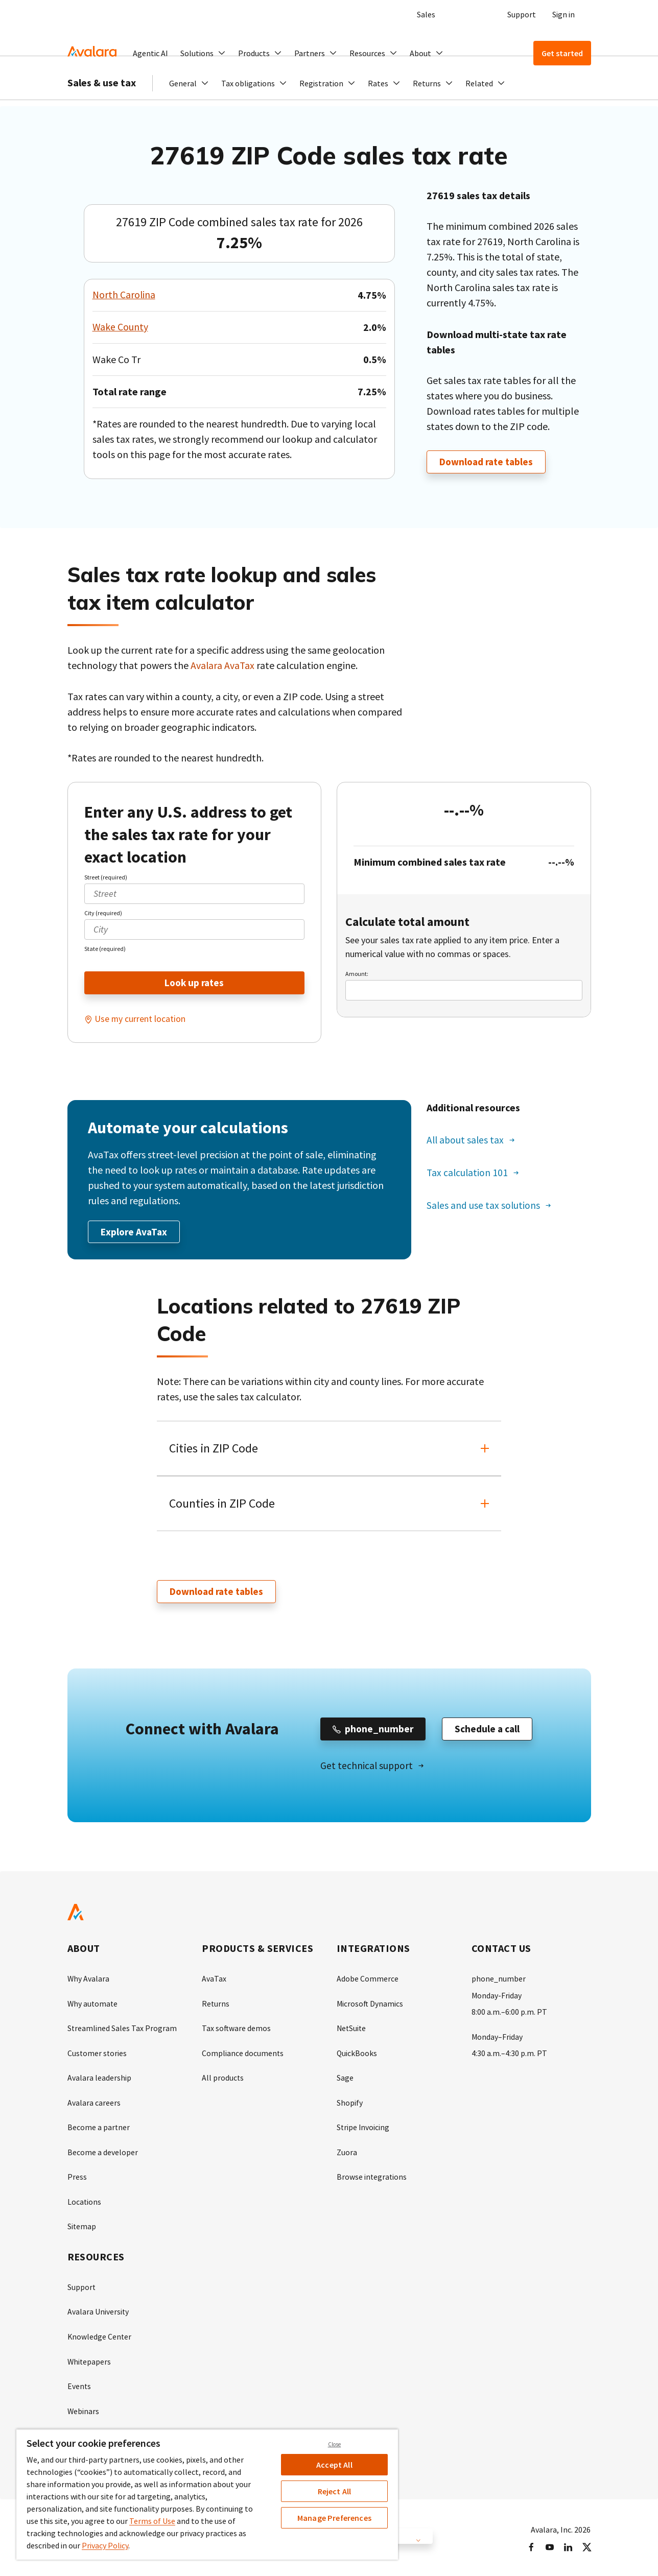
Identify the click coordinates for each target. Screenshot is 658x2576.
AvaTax (214, 1980)
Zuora (347, 2152)
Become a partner (98, 2127)
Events (79, 2384)
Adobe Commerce (367, 1980)
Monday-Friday (497, 1997)
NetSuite (352, 2029)
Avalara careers (94, 2103)
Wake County (120, 327)
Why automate (93, 2005)
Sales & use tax (101, 102)
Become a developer (102, 2152)
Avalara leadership (99, 2078)
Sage (345, 2078)
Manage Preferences (334, 2518)
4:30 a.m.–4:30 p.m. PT (509, 2054)
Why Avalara (88, 1980)
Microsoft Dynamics (370, 2005)
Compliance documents (243, 2054)
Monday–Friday (497, 2038)
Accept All (334, 2465)
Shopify (350, 2103)
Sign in (563, 14)
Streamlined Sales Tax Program (122, 2029)
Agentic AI (150, 53)
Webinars (83, 2408)
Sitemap (82, 2226)
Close (334, 2444)
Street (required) (105, 876)
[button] (203, 53)
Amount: (356, 973)
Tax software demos (236, 2029)
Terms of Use (152, 2521)
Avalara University (98, 2310)
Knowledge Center (99, 2335)
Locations (84, 2201)
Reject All (334, 2491)
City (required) (103, 912)
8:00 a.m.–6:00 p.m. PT (509, 2013)
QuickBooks (357, 2054)
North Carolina (124, 295)
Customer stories (97, 2054)
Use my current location (140, 1018)
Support (521, 14)
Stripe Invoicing (363, 2127)
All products (223, 2078)
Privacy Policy (105, 2545)
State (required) (105, 948)
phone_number (499, 1980)
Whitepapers (89, 2359)
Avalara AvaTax (223, 665)
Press (77, 2177)
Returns (216, 2005)
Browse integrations (372, 2177)
